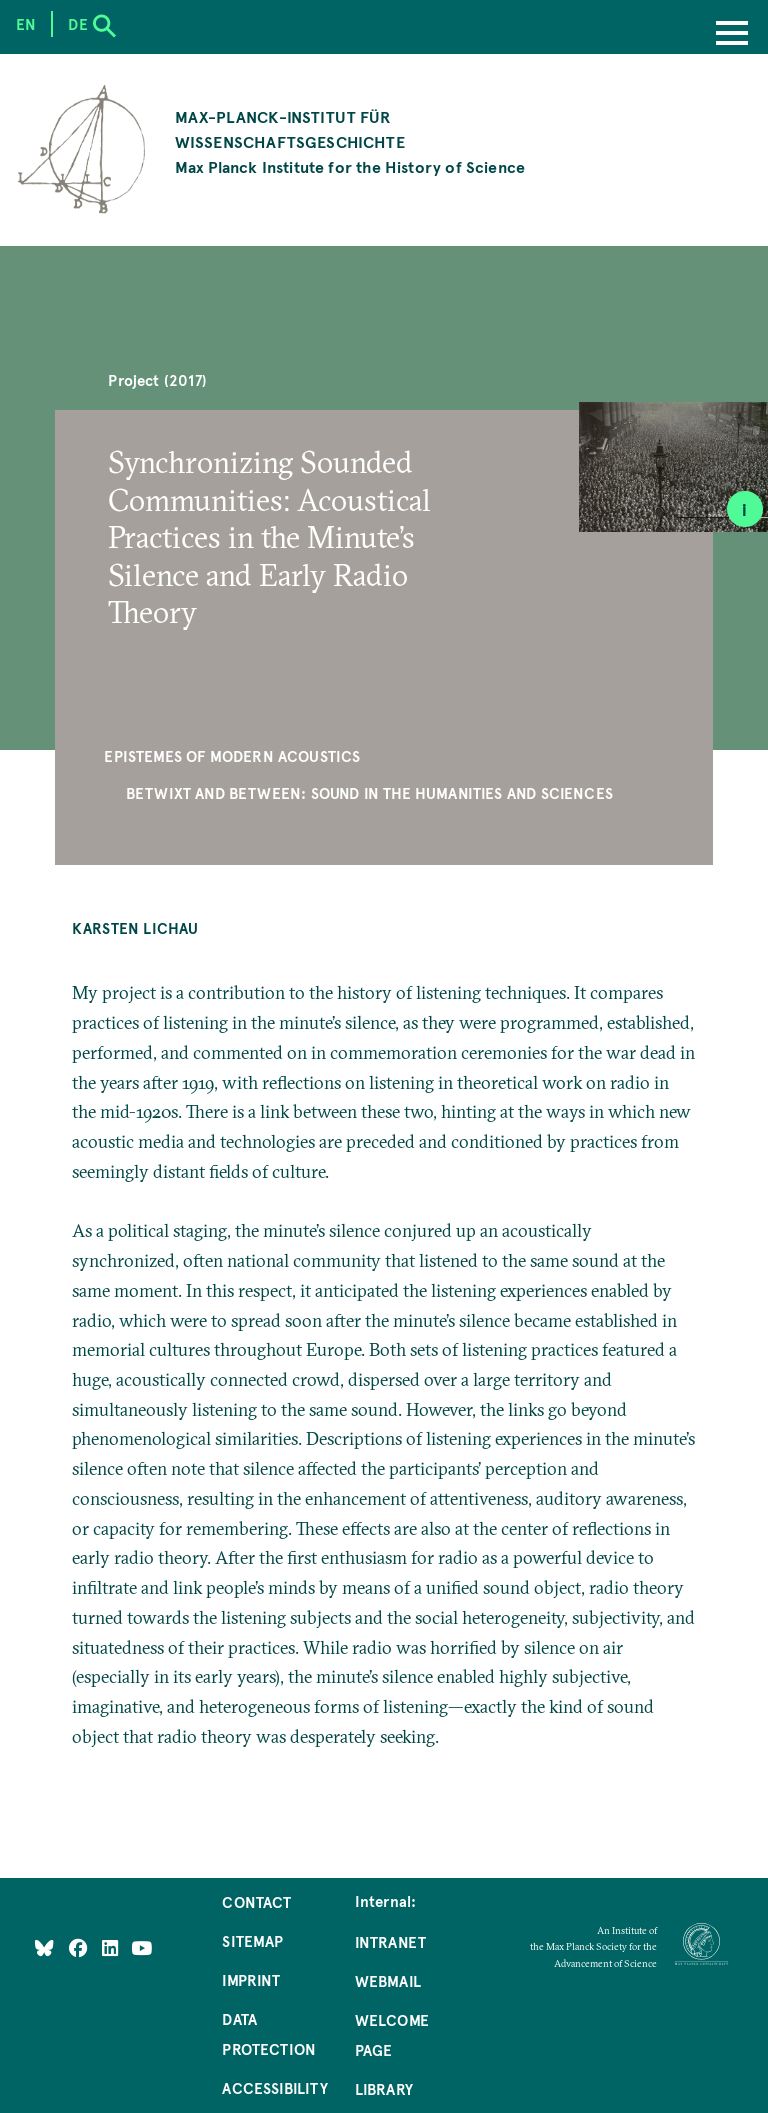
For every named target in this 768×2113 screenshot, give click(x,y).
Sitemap (252, 1941)
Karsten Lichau (135, 928)
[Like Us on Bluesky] (44, 1948)
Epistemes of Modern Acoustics (232, 756)
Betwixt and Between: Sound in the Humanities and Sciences (369, 793)
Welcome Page (392, 2035)
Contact (256, 1902)
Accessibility (274, 2088)
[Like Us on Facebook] (80, 1948)
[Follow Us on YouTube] (141, 1948)
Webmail (388, 1981)
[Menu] (732, 35)
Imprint (251, 1980)
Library (384, 2089)
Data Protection (269, 2034)
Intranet (390, 1942)
